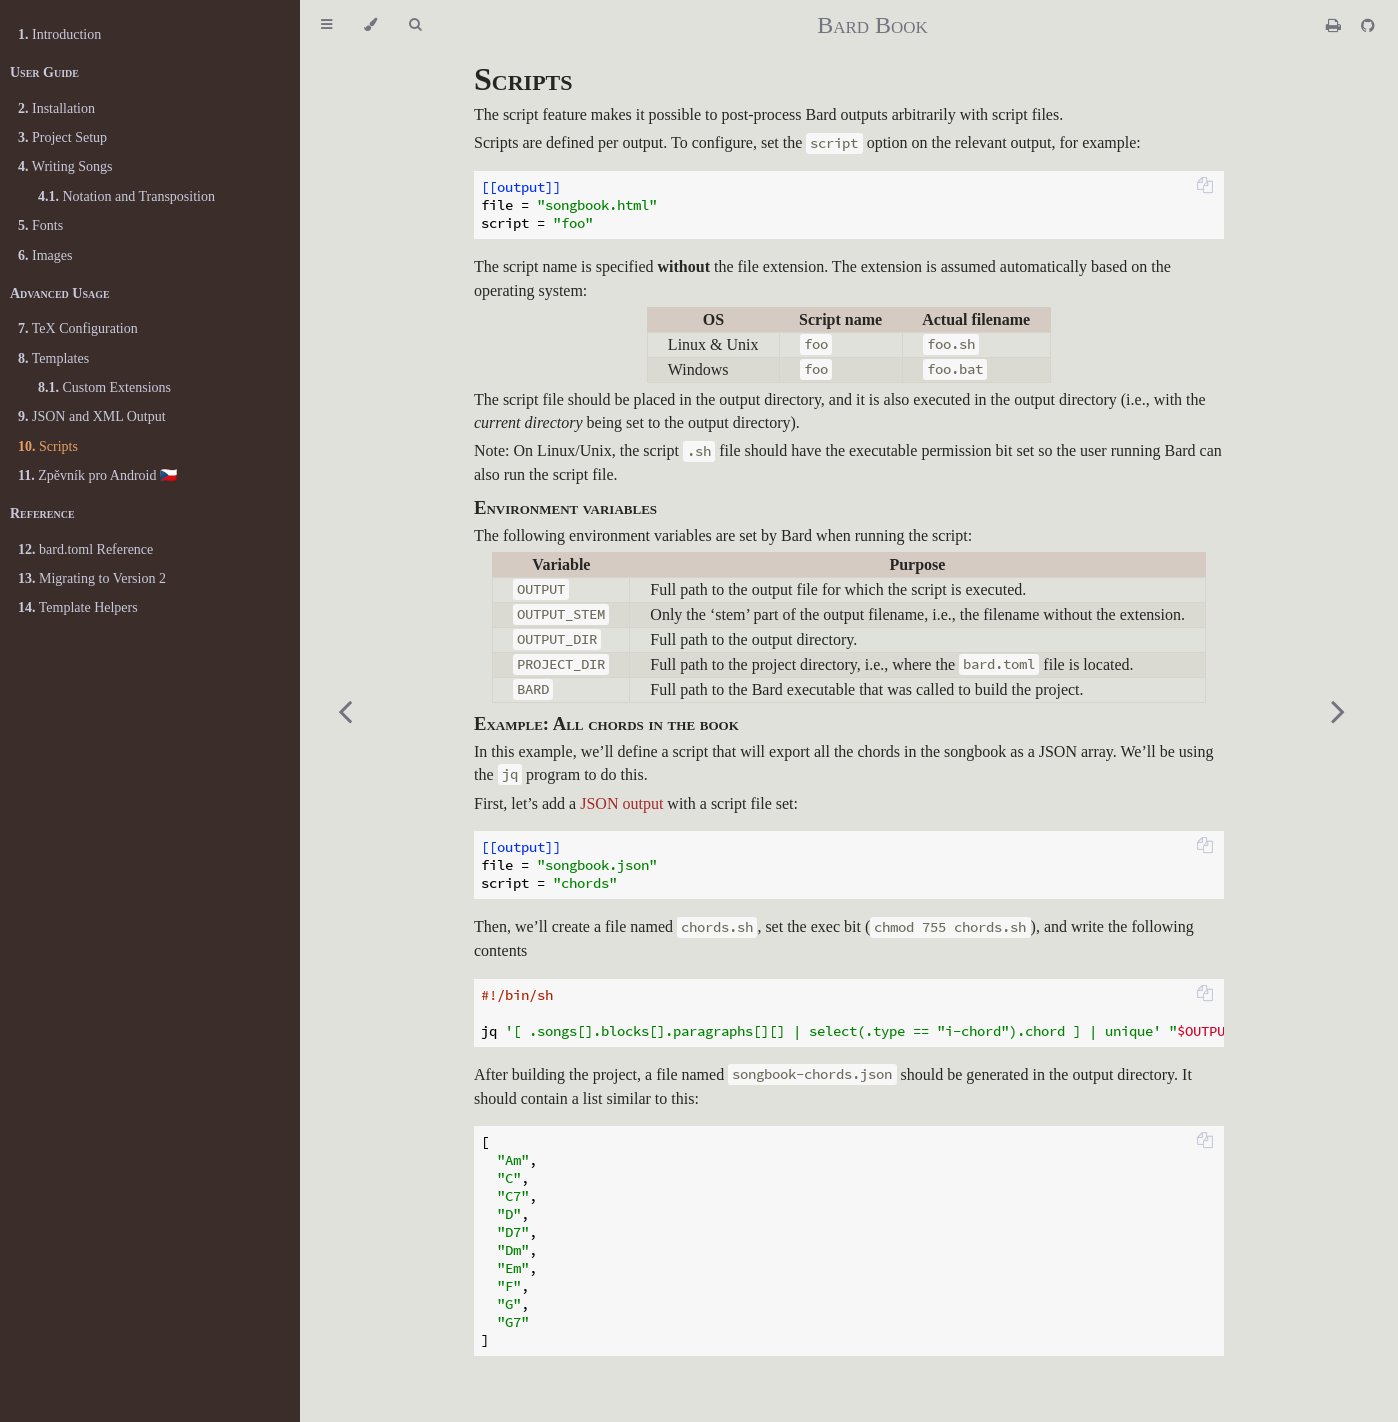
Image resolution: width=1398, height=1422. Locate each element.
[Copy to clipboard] (1205, 187)
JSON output (621, 803)
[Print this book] (1335, 25)
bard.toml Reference (85, 549)
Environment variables (565, 507)
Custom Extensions (104, 387)
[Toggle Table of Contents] (326, 25)
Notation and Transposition (126, 196)
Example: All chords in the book (606, 723)
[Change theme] (370, 25)
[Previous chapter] (345, 711)
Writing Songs (65, 166)
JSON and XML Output (92, 416)
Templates (53, 358)
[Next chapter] (1338, 711)
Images (45, 255)
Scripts (48, 446)
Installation (56, 108)
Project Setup (62, 137)
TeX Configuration (78, 328)
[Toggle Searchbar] (415, 25)
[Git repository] (1368, 25)
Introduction (59, 34)
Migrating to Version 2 (92, 578)
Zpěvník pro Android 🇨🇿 (97, 475)
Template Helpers (78, 607)
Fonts (40, 225)
